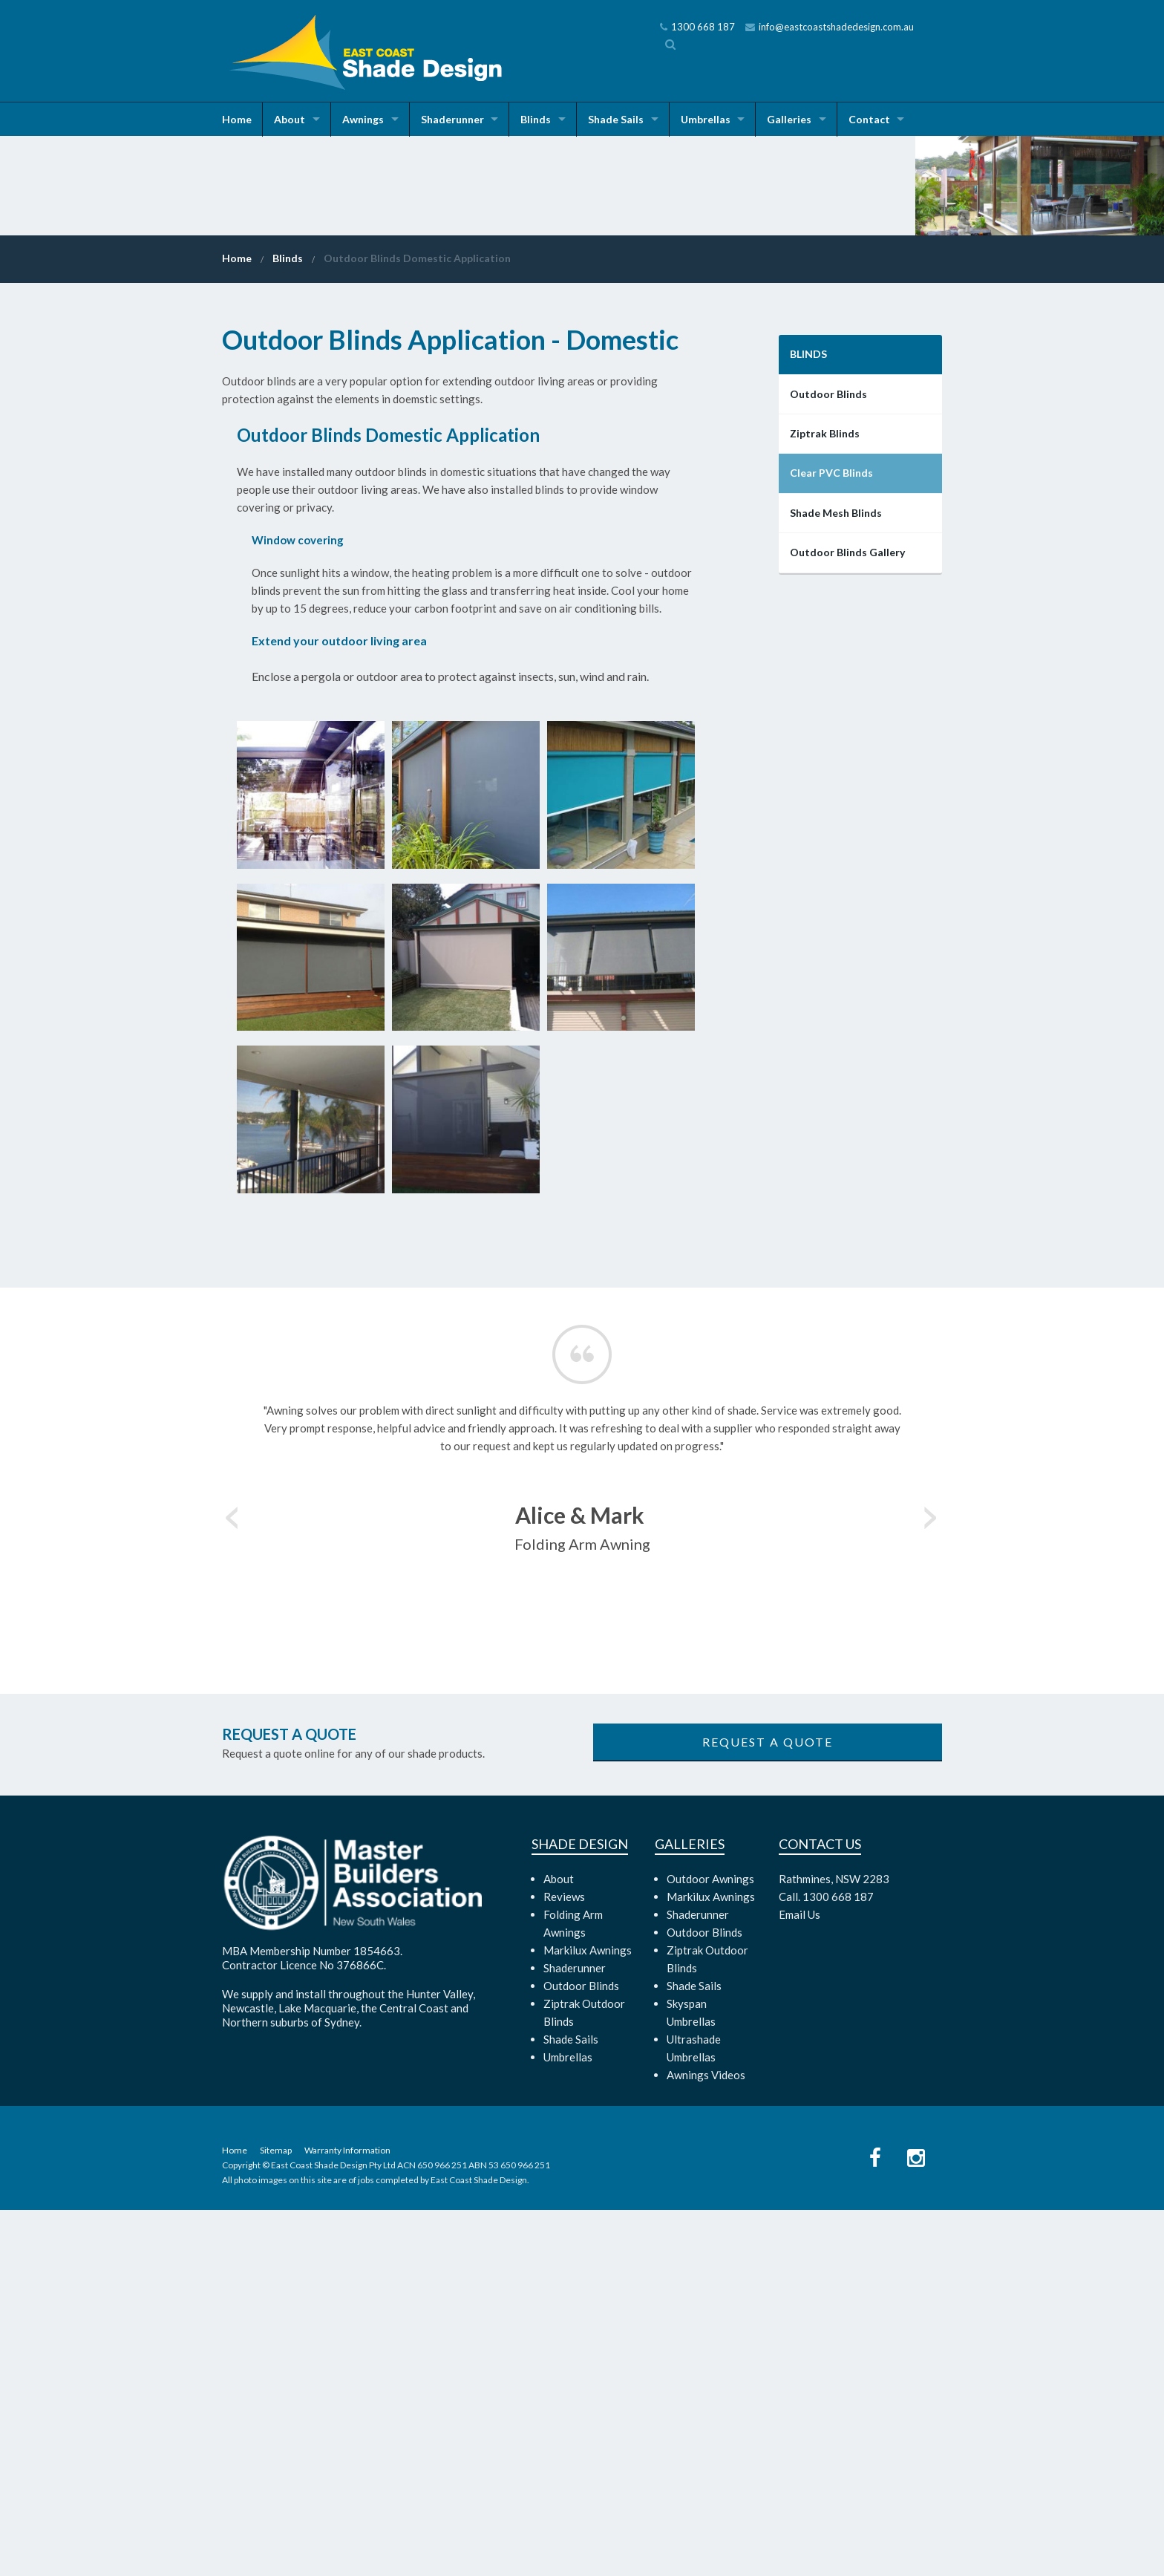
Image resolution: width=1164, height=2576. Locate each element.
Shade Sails (620, 119)
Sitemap (276, 2516)
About (290, 119)
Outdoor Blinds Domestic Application (417, 624)
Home (237, 119)
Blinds (539, 119)
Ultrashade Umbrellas (694, 2414)
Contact (876, 119)
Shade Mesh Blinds (836, 879)
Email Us (799, 2280)
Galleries (796, 119)
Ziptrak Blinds (825, 799)
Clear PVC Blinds (831, 838)
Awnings (364, 119)
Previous (233, 1878)
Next (931, 1878)
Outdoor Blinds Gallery (847, 918)
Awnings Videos (706, 2441)
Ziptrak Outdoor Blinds (584, 2378)
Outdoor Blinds (828, 760)
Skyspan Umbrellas (691, 2378)
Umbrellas (711, 119)
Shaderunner (454, 119)
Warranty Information (347, 2516)
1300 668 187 (697, 27)
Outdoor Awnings (710, 2244)
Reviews (564, 2262)
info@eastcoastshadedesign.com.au (829, 27)
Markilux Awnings (587, 2316)
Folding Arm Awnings (573, 2289)
